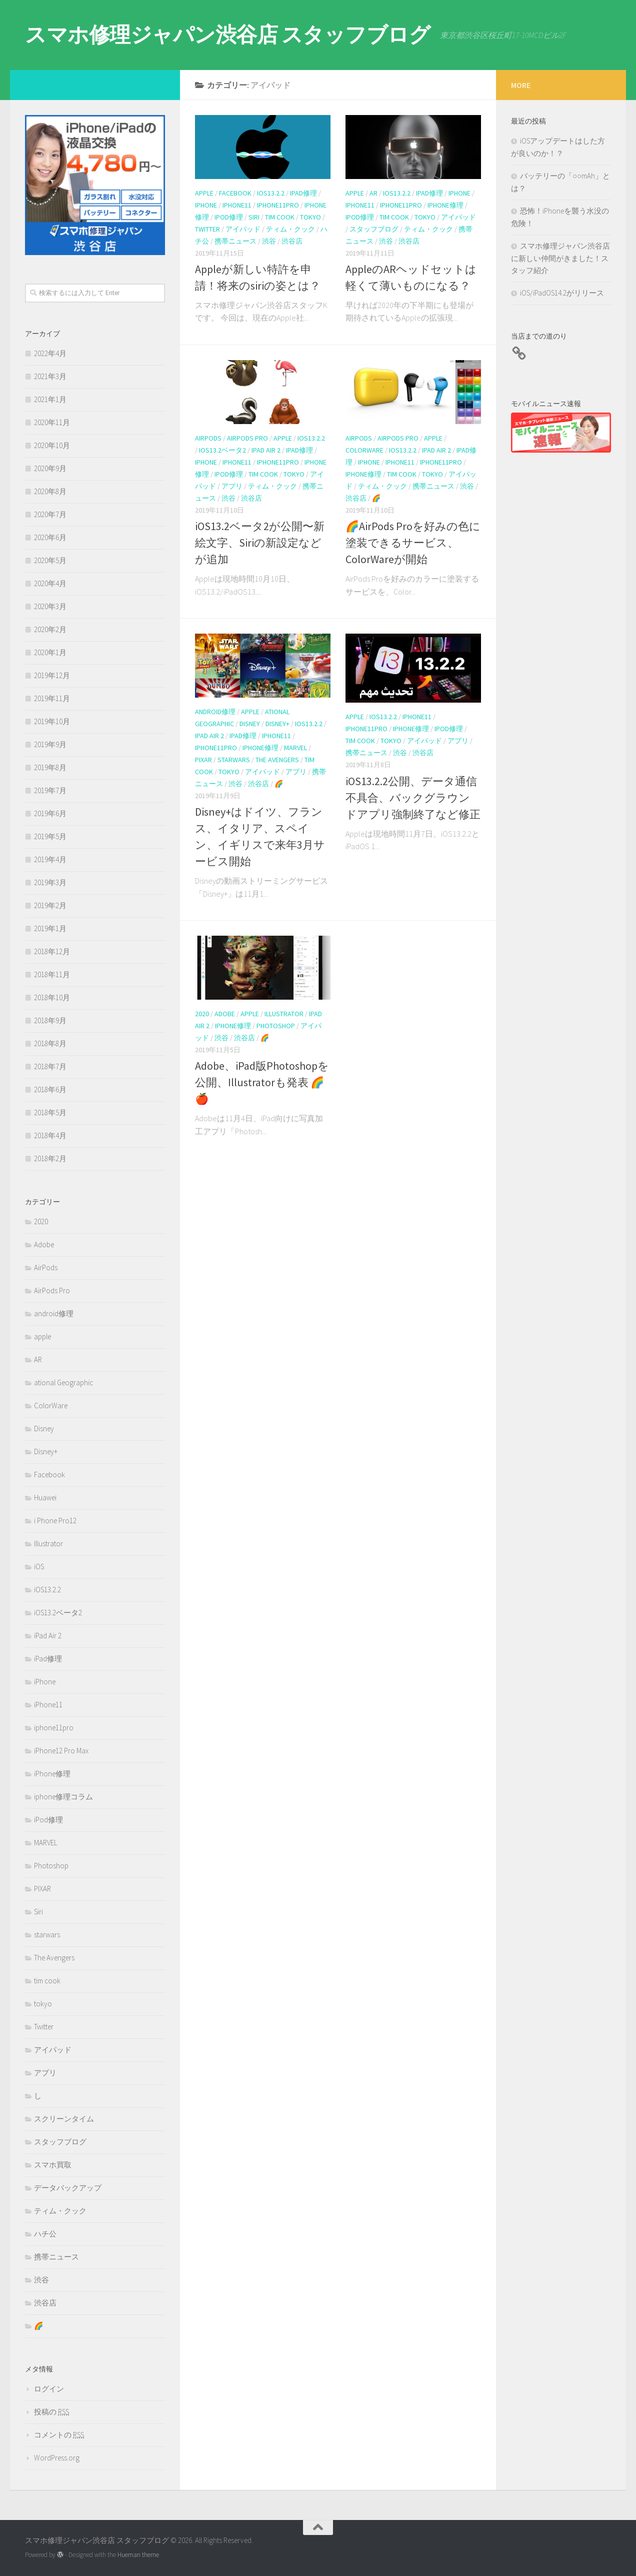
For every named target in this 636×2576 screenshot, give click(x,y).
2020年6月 (50, 537)
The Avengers (277, 759)
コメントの (59, 2434)
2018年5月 (50, 1112)
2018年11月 (52, 974)
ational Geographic (63, 1382)
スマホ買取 (53, 2164)
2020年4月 (50, 583)
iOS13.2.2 (270, 193)
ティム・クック (290, 229)
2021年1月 (50, 399)
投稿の (51, 2411)
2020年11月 (52, 422)
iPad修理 (303, 193)
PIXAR (203, 759)
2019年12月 (52, 675)
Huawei (45, 1497)
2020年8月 (50, 491)
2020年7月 (50, 514)
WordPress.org (57, 2457)
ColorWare (365, 450)
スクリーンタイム (64, 2118)
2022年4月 (50, 353)
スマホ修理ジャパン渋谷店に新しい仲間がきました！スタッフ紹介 (560, 258)
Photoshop (275, 1025)
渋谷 (269, 241)
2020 (202, 1013)
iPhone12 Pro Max (61, 1750)
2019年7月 (50, 790)
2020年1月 (50, 652)
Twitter (207, 229)
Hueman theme (138, 2554)
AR (374, 193)
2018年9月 (50, 1020)
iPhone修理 (446, 205)
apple (204, 193)
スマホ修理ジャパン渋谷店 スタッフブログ (227, 35)
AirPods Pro (247, 438)
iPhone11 (237, 205)
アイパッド (243, 229)
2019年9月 (50, 744)
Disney (250, 723)
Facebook (235, 193)
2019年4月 (50, 859)
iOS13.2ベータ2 (222, 450)
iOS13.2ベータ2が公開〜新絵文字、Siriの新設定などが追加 (259, 542)
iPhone (206, 205)
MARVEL (295, 747)
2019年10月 (52, 721)
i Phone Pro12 (55, 1520)
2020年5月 (50, 560)
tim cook (279, 217)
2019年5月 (50, 836)
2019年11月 (52, 698)
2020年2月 (50, 629)
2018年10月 (52, 997)
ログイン (49, 2388)
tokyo (310, 217)
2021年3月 (50, 376)
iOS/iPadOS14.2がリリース (562, 293)
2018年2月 (50, 1158)
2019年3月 (50, 882)
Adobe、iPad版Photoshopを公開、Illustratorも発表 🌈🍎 (262, 1082)
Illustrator (284, 1013)
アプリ (232, 486)
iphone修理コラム (63, 1796)
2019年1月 (50, 928)
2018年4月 (50, 1135)
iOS (39, 1566)
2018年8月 (50, 1043)
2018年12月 (52, 951)
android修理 (215, 711)
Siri (254, 217)
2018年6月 (50, 1089)
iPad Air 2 (266, 450)
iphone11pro (278, 205)
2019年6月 (50, 813)
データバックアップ (68, 2187)
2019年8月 (50, 767)
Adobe (224, 1013)
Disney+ (278, 723)
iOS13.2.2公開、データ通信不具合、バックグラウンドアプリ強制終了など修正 (413, 797)
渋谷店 (292, 241)
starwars (234, 759)
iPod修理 (228, 217)
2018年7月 (50, 1066)
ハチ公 (45, 2233)
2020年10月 (52, 445)
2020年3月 (50, 606)
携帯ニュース (235, 241)
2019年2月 (50, 905)
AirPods (208, 438)
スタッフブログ (374, 229)
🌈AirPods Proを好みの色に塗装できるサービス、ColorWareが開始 (413, 542)
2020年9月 (50, 468)
